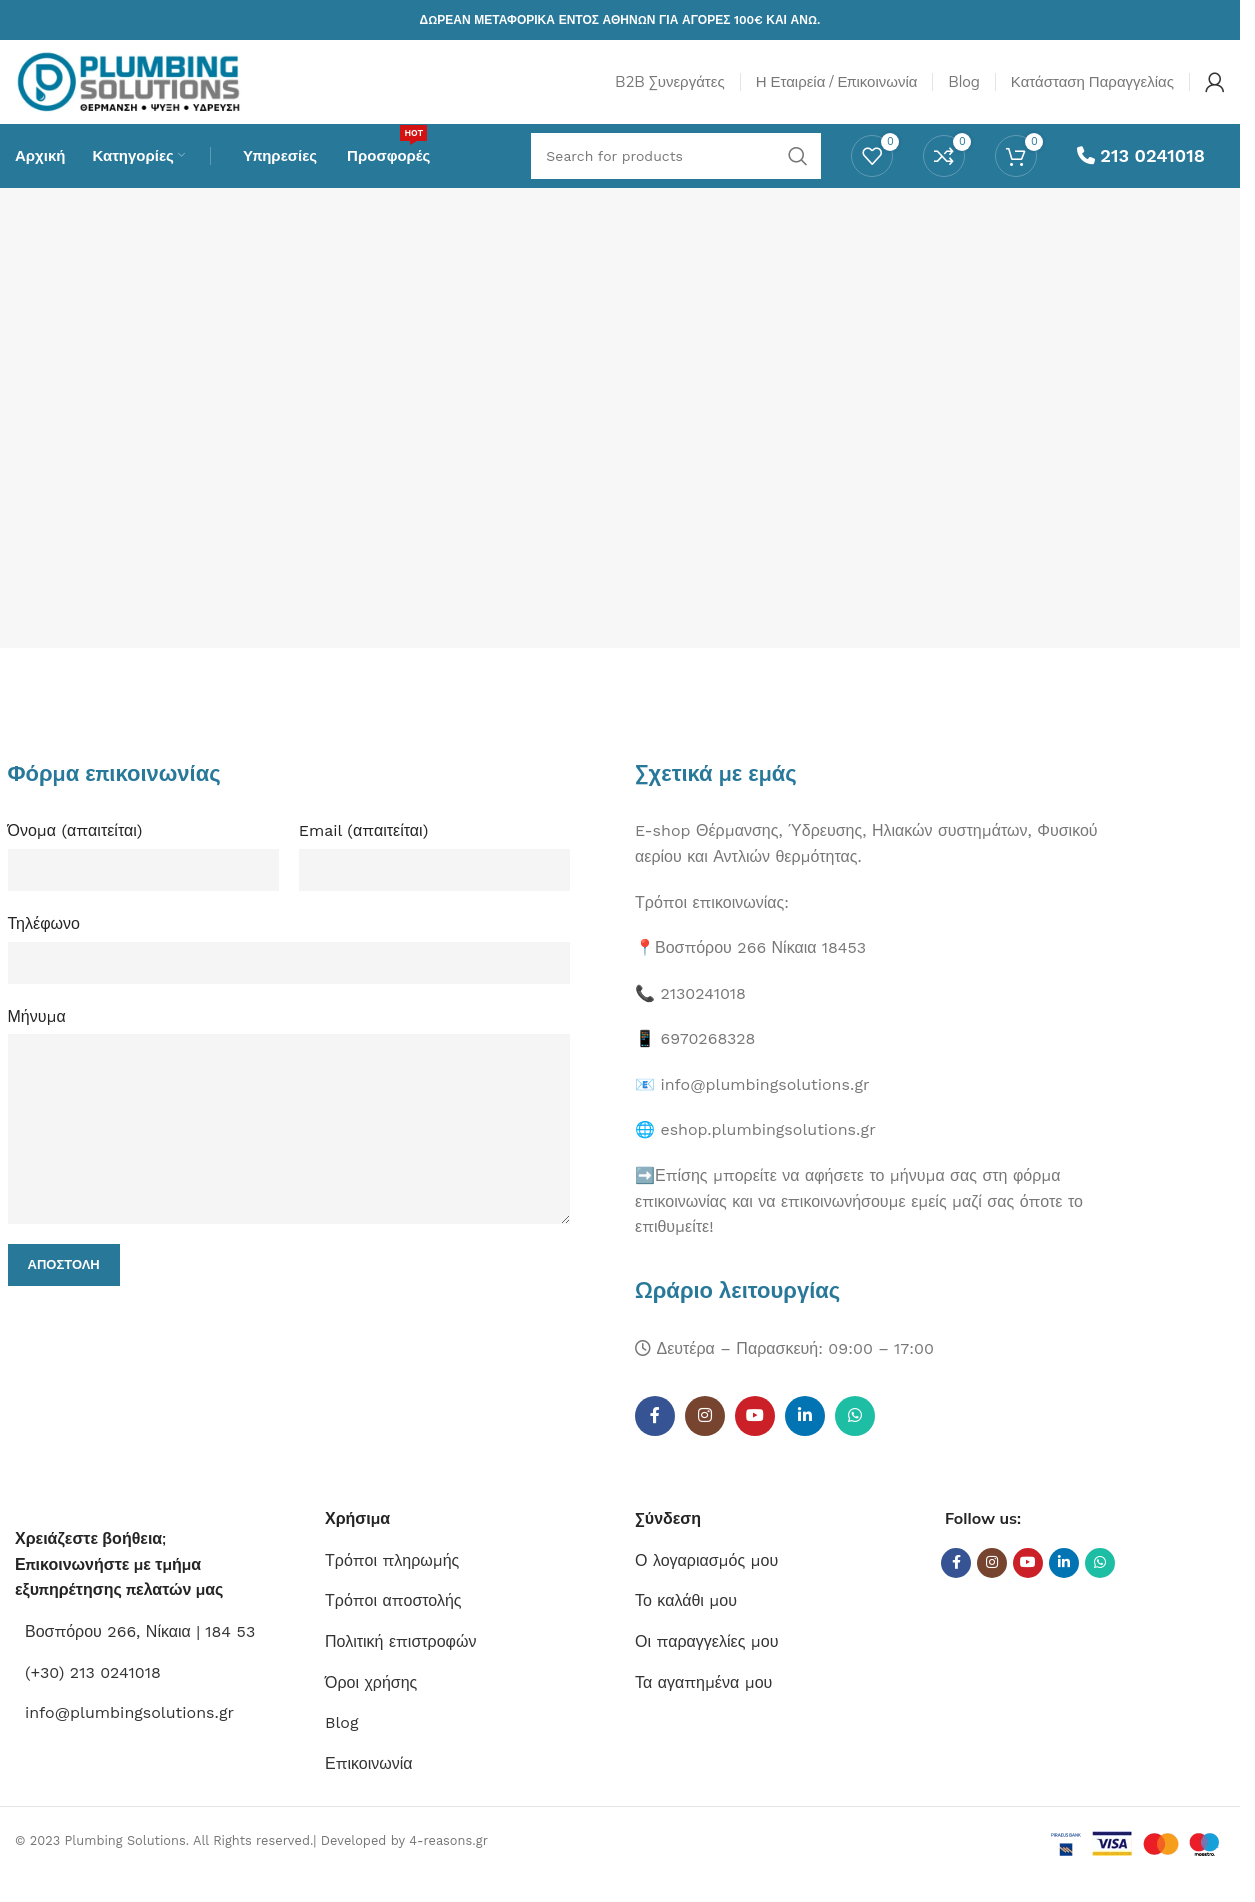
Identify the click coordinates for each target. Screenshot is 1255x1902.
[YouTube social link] (755, 1439)
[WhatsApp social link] (855, 1439)
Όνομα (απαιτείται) (75, 853)
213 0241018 (1141, 175)
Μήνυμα (37, 1038)
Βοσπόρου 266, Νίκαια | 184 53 (140, 1654)
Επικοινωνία (369, 1785)
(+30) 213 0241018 (93, 1694)
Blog (341, 1745)
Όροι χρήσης (371, 1704)
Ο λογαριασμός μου (706, 1582)
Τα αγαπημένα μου (703, 1704)
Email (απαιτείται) (364, 853)
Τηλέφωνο (44, 945)
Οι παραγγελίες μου (706, 1664)
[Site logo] (152, 88)
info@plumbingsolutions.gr (129, 1735)
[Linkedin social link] (805, 1439)
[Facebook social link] (655, 1439)
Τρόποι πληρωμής (392, 1582)
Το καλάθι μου (686, 1623)
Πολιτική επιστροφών (400, 1664)
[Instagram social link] (705, 1439)
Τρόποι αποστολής (393, 1623)
